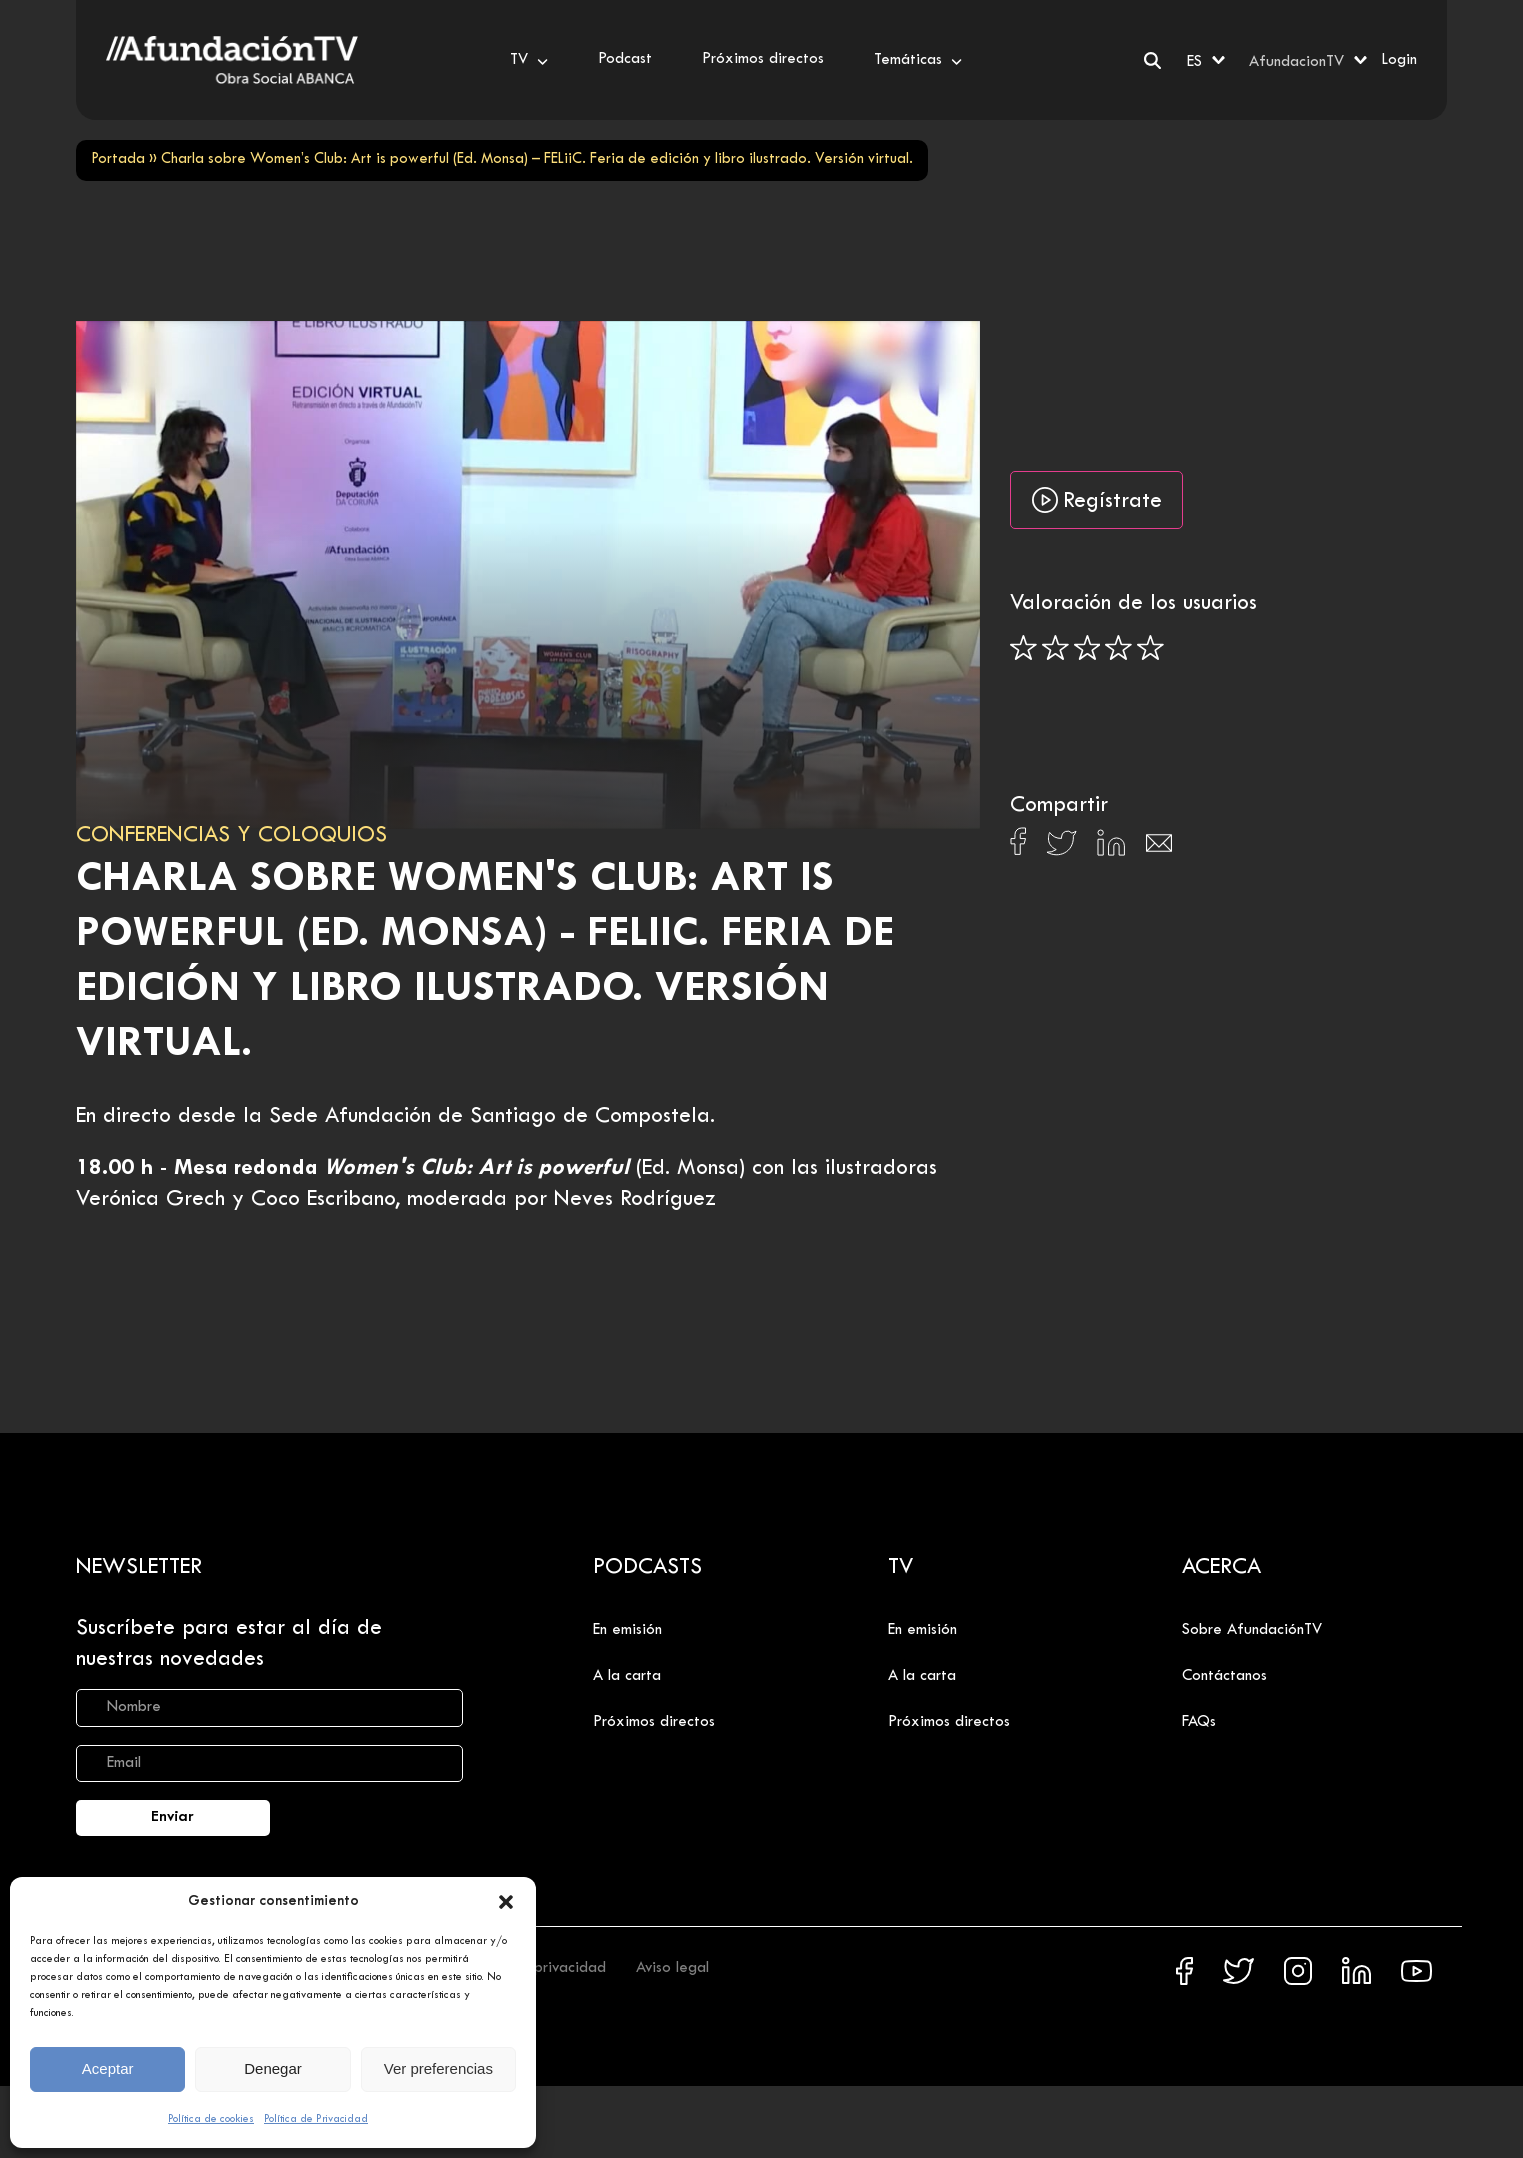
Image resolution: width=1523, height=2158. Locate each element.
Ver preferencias (438, 2068)
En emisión (627, 1630)
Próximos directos (654, 1722)
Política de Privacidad (316, 2119)
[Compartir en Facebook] (1018, 847)
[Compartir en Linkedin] (1111, 848)
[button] (506, 1902)
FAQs (1199, 1722)
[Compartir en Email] (1159, 848)
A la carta (627, 1676)
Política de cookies (211, 2119)
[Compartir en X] (1061, 848)
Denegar (273, 2068)
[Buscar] (1152, 60)
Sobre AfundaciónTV (1252, 1630)
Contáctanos (1224, 1676)
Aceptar (108, 2068)
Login (1399, 60)
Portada (118, 159)
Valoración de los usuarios (1133, 604)
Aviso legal (672, 1968)
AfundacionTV (1296, 62)
